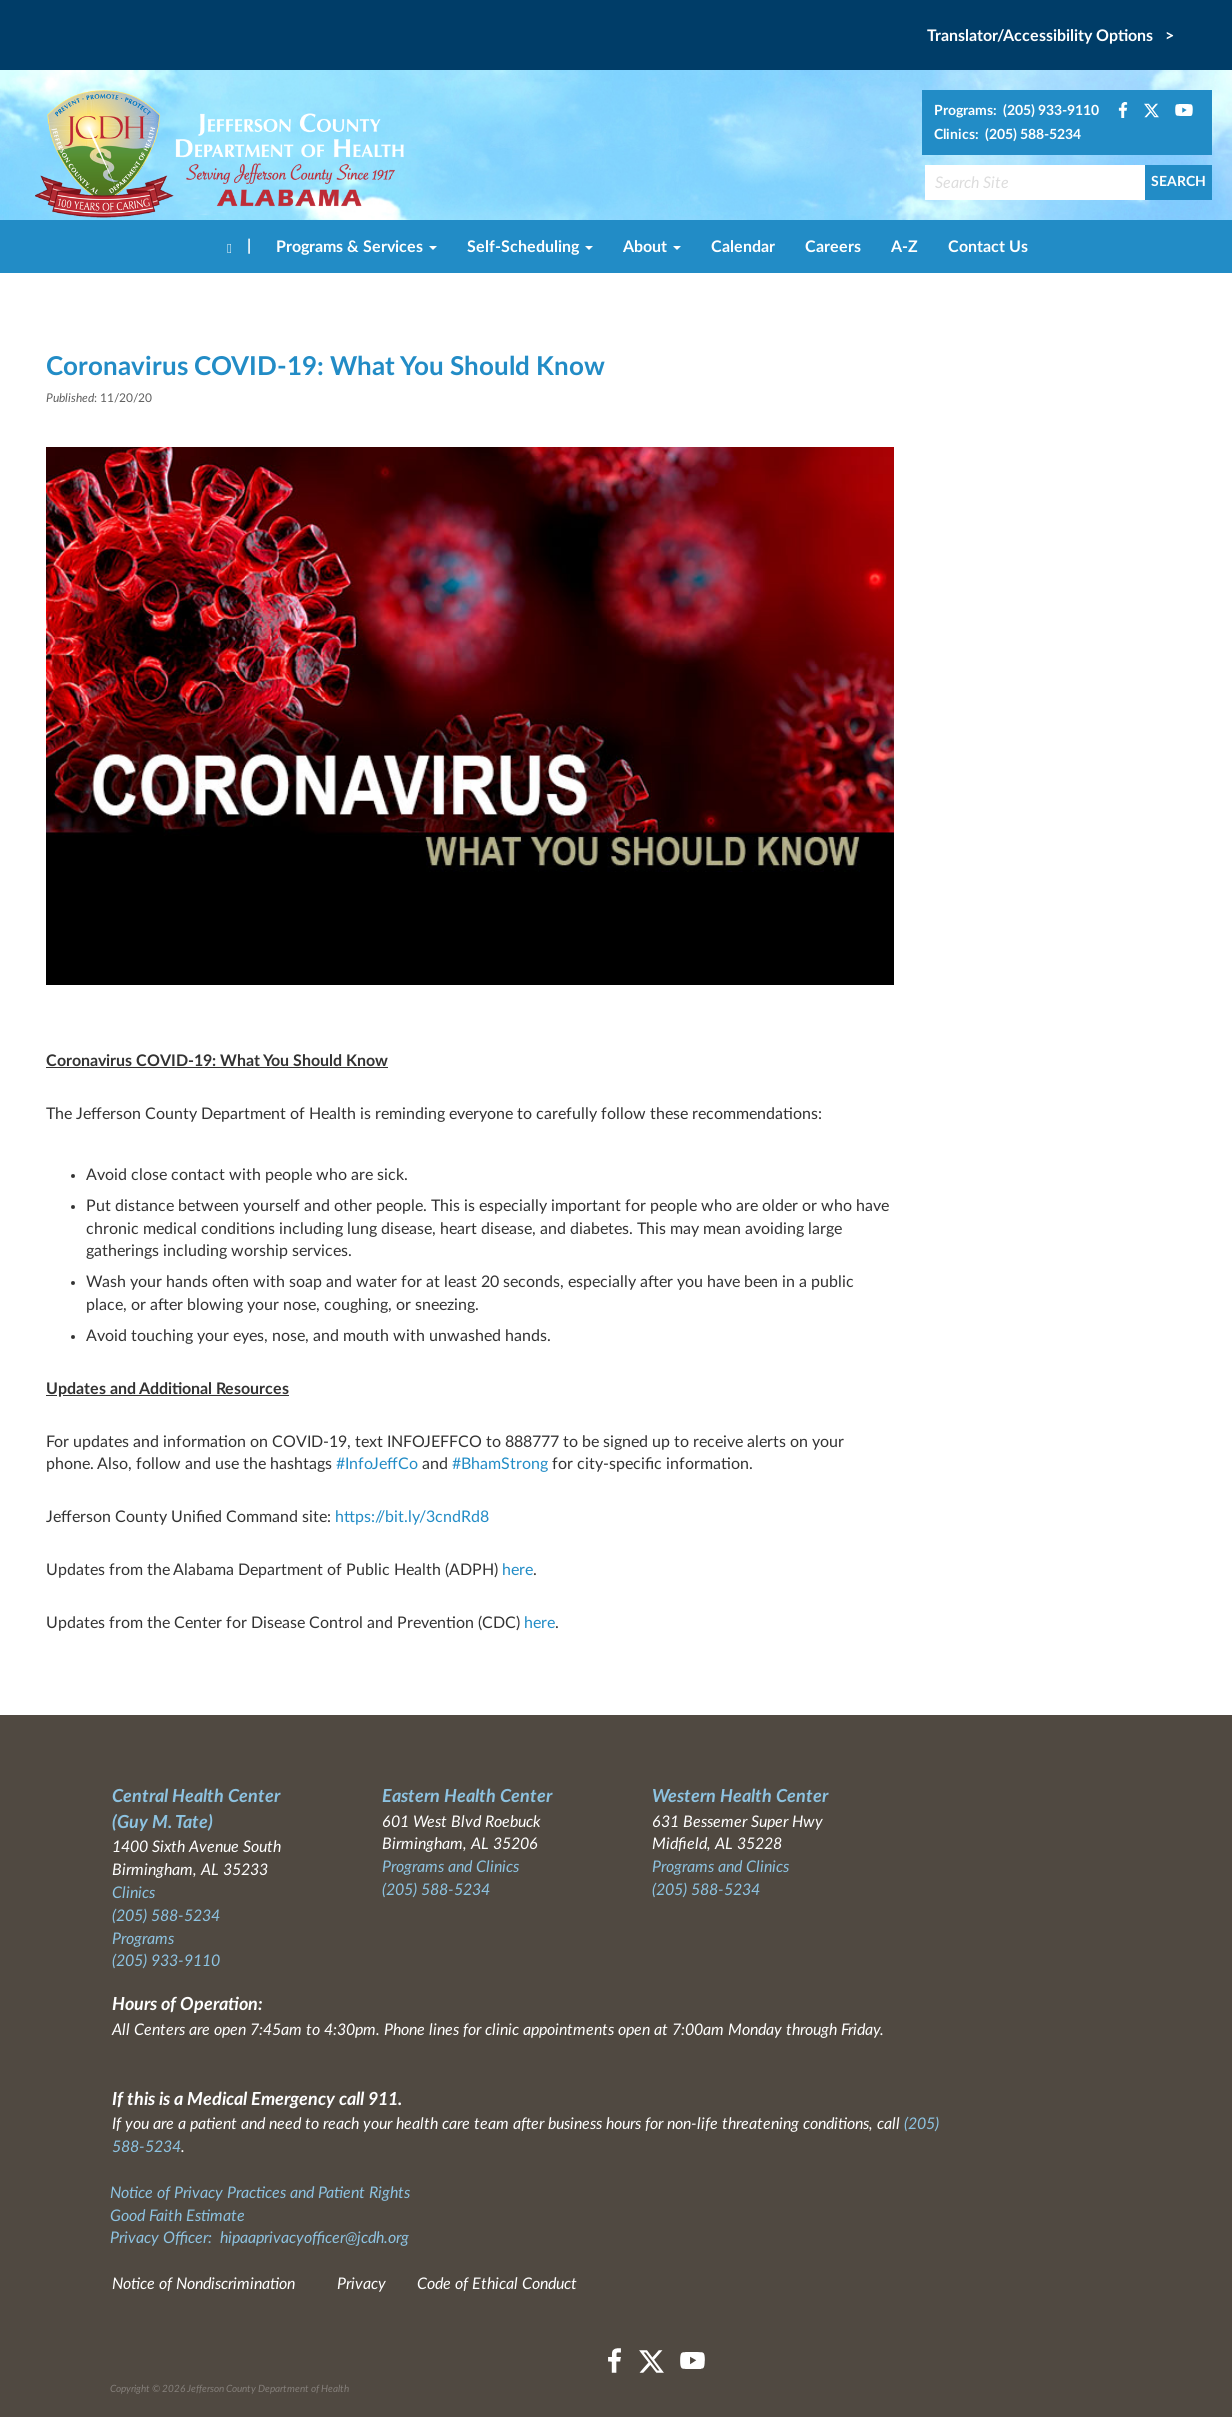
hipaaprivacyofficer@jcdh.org (314, 2238)
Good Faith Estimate (177, 2216)
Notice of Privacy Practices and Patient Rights (260, 2193)
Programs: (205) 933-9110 (1016, 111)
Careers (833, 247)
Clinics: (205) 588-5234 (1007, 135)
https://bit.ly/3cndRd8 (412, 1517)
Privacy (361, 2284)
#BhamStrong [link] (500, 1464)
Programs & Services (356, 247)
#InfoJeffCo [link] (377, 1464)
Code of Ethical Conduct (497, 2284)
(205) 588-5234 (166, 1916)
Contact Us (988, 247)
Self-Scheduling (530, 247)
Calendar (743, 247)
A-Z (904, 247)
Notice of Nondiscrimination (203, 2284)
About (652, 247)
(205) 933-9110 (166, 1961)
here (517, 1570)
